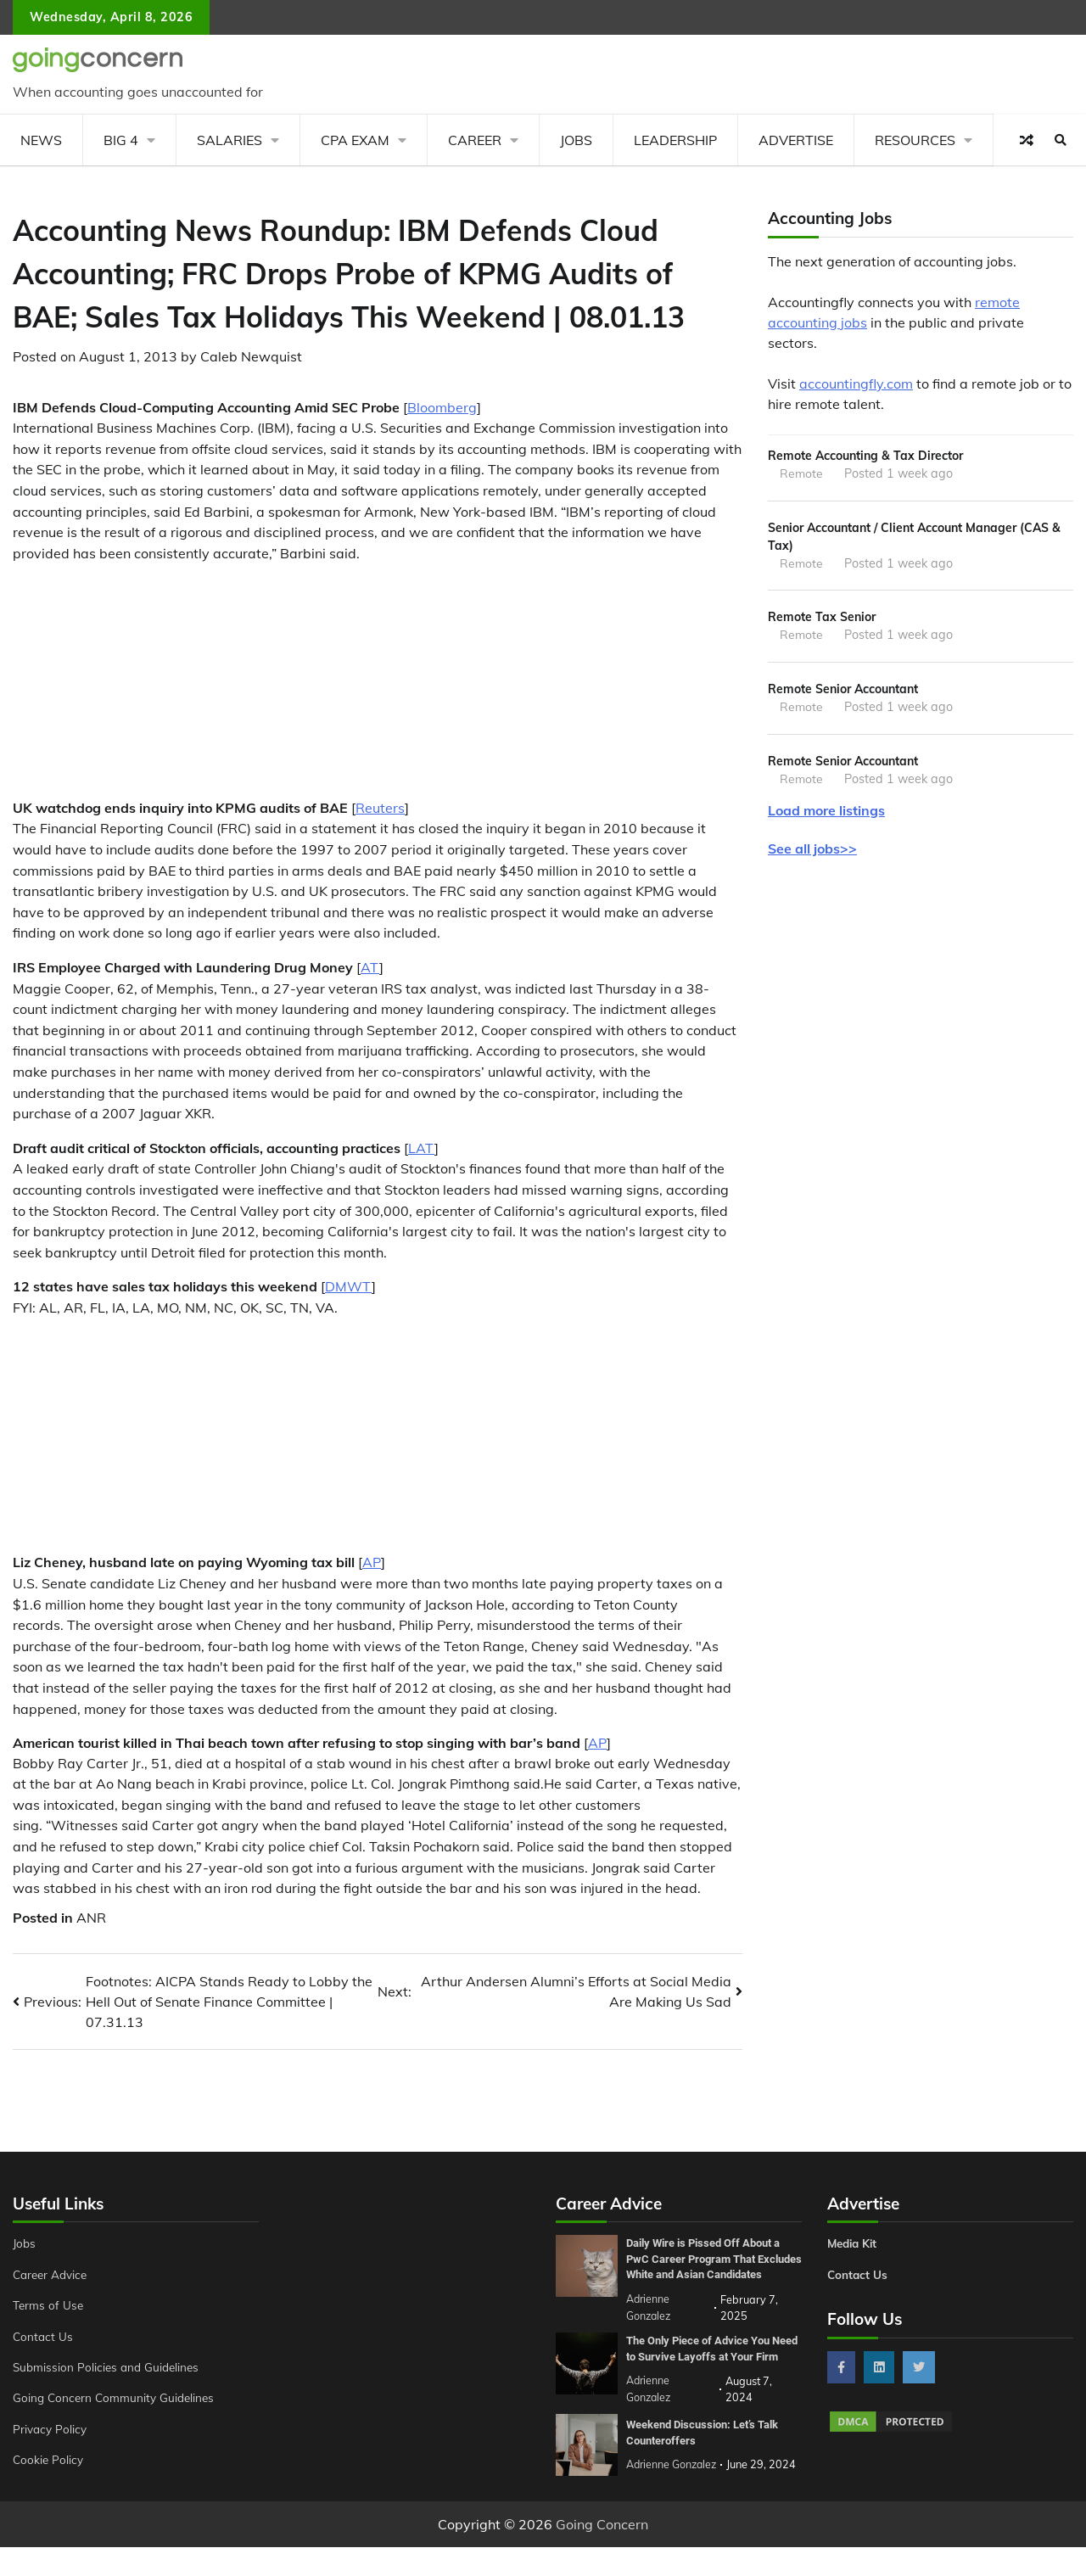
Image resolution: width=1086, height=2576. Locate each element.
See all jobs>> (812, 855)
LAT (421, 1148)
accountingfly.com (856, 383)
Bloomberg (442, 407)
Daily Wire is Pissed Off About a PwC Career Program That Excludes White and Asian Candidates (710, 2266)
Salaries (229, 140)
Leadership (675, 140)
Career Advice (52, 2274)
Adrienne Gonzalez (673, 2493)
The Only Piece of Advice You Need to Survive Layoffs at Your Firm (711, 2370)
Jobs (576, 140)
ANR (91, 1917)
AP (371, 1562)
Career (474, 140)
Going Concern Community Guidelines (117, 2397)
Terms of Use (50, 2305)
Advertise (796, 140)
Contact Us (44, 2336)
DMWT (348, 1286)
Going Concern (602, 2553)
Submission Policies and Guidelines (109, 2367)
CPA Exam (355, 140)
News (41, 140)
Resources (915, 140)
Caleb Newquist (251, 356)
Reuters (380, 807)
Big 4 (121, 140)
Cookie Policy (49, 2459)
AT (370, 967)
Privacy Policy (51, 2429)
